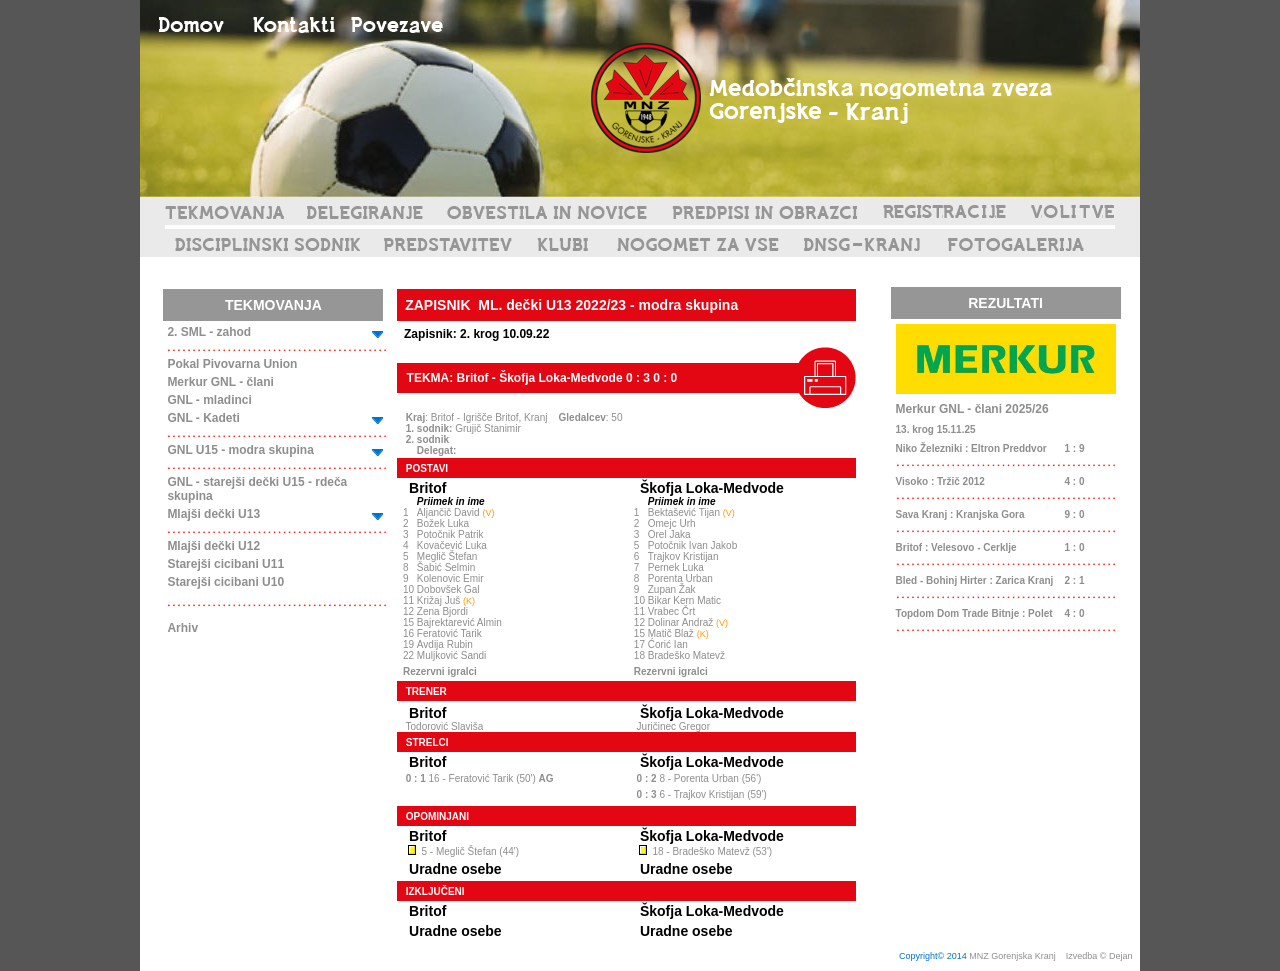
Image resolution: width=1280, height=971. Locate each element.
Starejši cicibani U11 (225, 564)
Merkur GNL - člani (220, 382)
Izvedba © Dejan (1100, 956)
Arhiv (182, 628)
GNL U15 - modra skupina (240, 450)
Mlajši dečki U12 (213, 546)
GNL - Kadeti (203, 418)
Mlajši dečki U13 (213, 514)
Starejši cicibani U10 (225, 582)
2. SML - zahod (209, 332)
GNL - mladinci (209, 400)
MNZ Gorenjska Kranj (1012, 956)
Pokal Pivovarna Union (232, 364)
